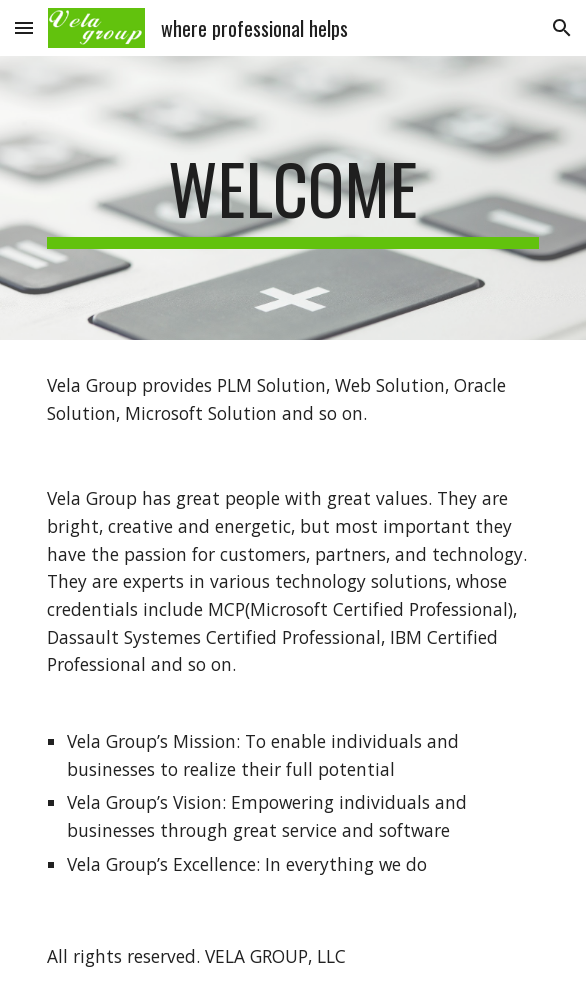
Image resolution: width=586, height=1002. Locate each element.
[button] (24, 27)
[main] (292, 198)
